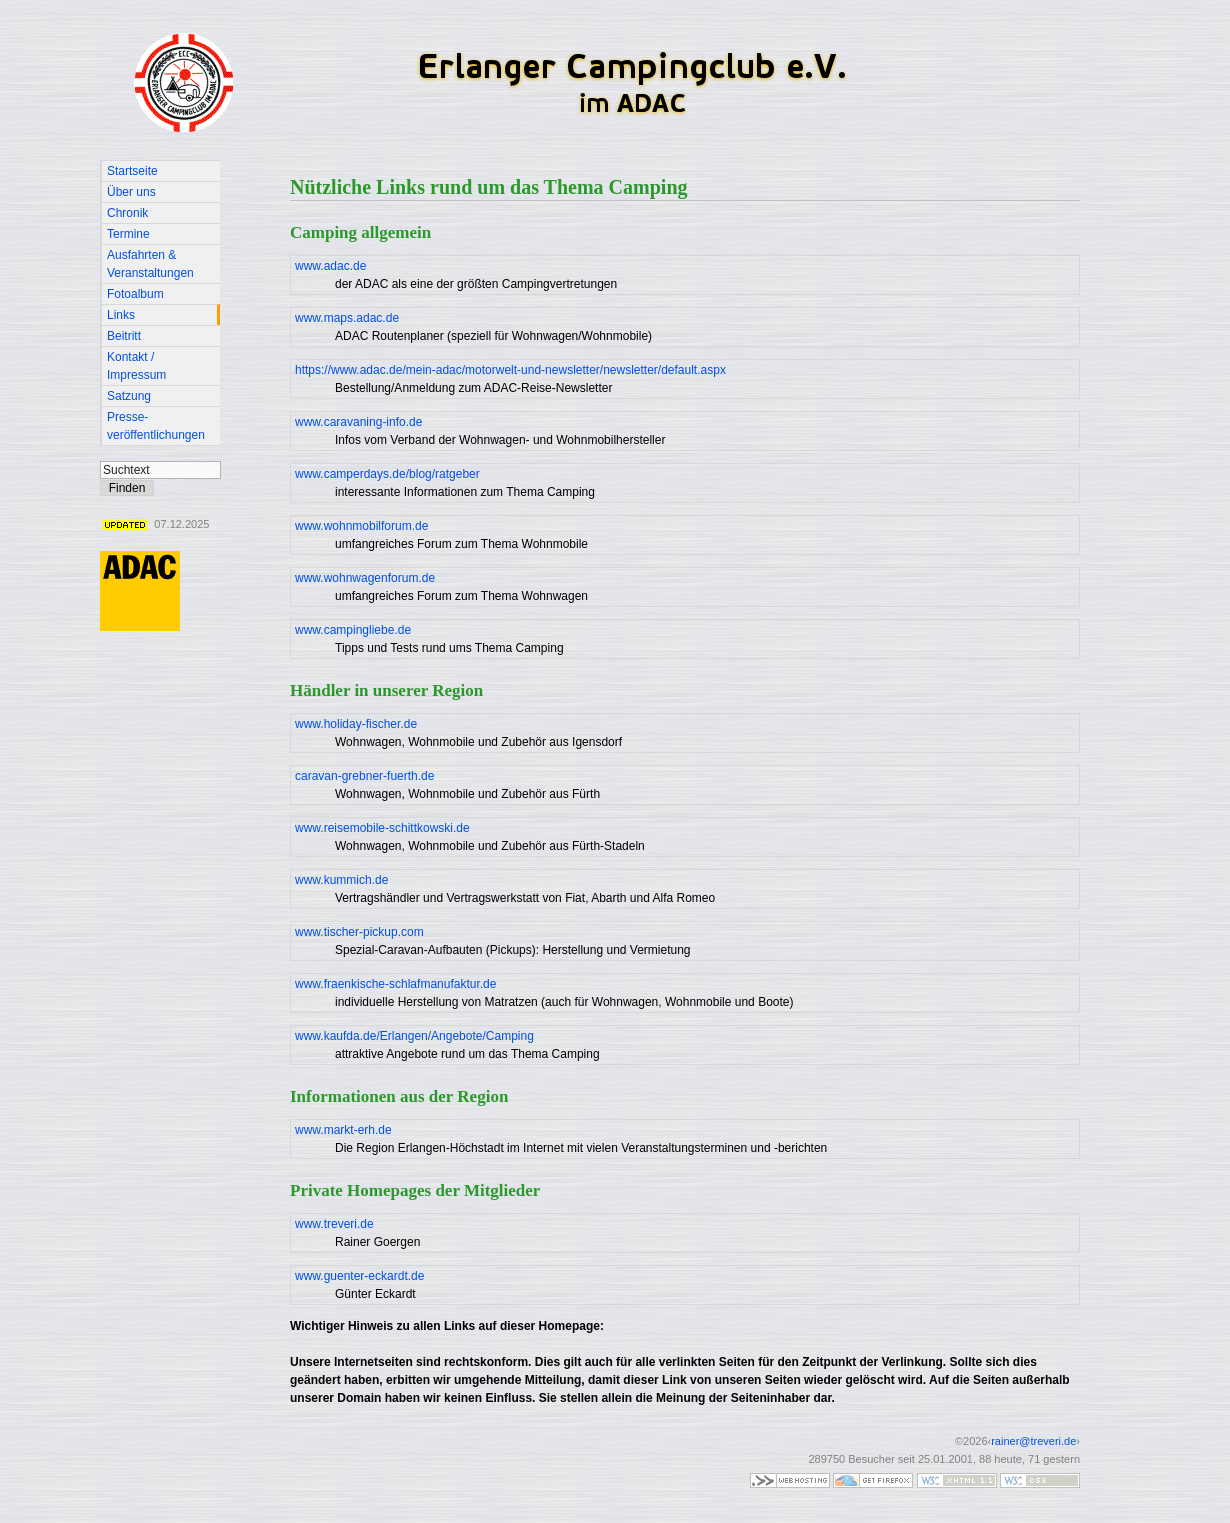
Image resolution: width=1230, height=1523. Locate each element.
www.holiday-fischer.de (356, 724)
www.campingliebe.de (353, 630)
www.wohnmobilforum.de (361, 526)
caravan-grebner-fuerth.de (364, 776)
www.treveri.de (334, 1224)
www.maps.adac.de (347, 318)
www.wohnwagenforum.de (365, 578)
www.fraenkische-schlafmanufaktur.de (395, 984)
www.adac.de (330, 266)
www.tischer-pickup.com (359, 932)
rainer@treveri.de (1033, 1441)
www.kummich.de (341, 880)
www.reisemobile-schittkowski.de (382, 828)
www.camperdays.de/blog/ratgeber (387, 474)
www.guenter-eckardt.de (359, 1276)
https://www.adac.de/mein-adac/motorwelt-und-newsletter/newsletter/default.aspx (510, 370)
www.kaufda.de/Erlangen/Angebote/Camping (414, 1036)
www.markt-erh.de (343, 1130)
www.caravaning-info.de (358, 422)
